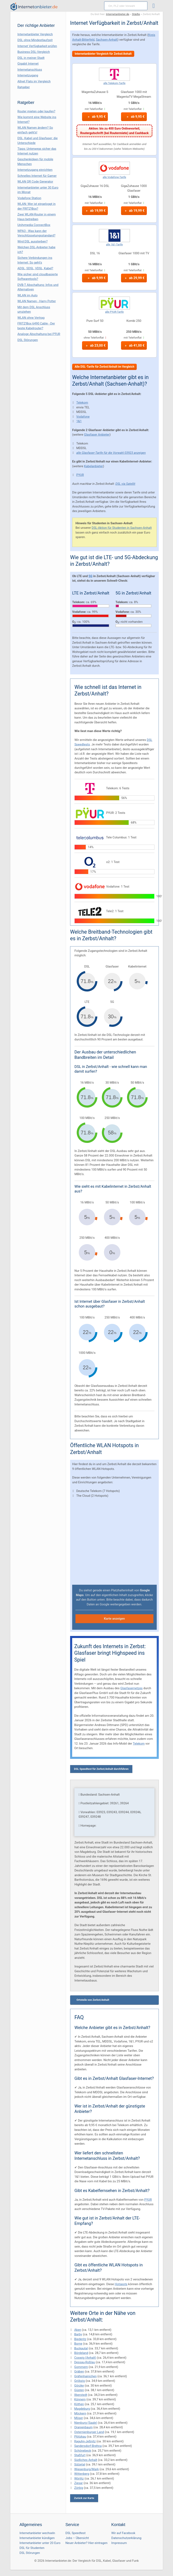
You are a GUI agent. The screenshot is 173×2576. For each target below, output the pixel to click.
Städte (136, 14)
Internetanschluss (30, 69)
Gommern (81, 2367)
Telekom (82, 402)
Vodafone (82, 416)
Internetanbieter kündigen (37, 2538)
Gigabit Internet (28, 63)
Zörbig (78, 2488)
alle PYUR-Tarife (114, 311)
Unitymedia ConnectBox (34, 225)
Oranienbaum (83, 2427)
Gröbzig (79, 2381)
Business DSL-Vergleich (34, 52)
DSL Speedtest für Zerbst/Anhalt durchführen (101, 1768)
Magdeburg (82, 2409)
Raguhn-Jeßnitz (85, 2441)
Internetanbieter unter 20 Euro (40, 2543)
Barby (78, 2334)
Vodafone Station (29, 198)
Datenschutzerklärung (126, 2538)
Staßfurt (80, 2455)
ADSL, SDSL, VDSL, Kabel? (35, 268)
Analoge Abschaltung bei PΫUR (39, 334)
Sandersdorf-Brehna (88, 2446)
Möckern (80, 2413)
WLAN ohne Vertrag (31, 318)
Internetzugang (28, 75)
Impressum (119, 2543)
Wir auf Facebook (123, 2533)
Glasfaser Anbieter (96, 434)
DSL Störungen (28, 340)
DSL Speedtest (75, 2533)
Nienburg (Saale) (85, 2423)
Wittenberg (81, 2474)
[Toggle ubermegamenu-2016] (154, 6)
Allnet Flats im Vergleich (34, 81)
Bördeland (81, 2353)
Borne (78, 2343)
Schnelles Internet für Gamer (37, 176)
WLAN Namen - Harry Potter (37, 301)
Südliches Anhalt (85, 2460)
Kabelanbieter (93, 466)
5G (90, 576)
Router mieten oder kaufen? (36, 111)
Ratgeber (24, 87)
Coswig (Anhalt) (85, 2358)
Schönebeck (82, 2450)
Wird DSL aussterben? (33, 241)
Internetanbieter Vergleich (35, 34)
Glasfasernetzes (131, 1688)
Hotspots (121, 2284)
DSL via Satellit (125, 484)
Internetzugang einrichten (35, 170)
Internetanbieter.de (117, 14)
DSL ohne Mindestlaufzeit (35, 40)
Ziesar (78, 2483)
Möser (78, 2418)
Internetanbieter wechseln (37, 2533)
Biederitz (80, 2339)
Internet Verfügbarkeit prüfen (37, 46)
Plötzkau (80, 2436)
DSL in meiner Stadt (31, 58)
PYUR (80, 475)
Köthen (79, 2404)
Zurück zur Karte (84, 2498)
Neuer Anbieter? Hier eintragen (86, 2543)
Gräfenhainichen (85, 2376)
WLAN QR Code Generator (35, 181)
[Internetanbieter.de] (34, 6)
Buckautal (81, 2348)
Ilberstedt (80, 2395)
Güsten (79, 2390)
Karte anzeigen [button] (114, 1618)
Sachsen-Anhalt (106, 40)
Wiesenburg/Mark (86, 2469)
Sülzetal (79, 2464)
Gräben (79, 2371)
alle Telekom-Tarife (114, 83)
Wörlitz (79, 2478)
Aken (77, 2330)
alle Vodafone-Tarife (114, 177)
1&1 (79, 421)
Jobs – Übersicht (77, 2538)
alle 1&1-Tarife (114, 244)
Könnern (80, 2399)
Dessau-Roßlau (84, 2362)
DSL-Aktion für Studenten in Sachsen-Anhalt (122, 528)
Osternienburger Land (89, 2432)
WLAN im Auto (28, 295)
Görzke (79, 2385)
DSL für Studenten (32, 2548)
